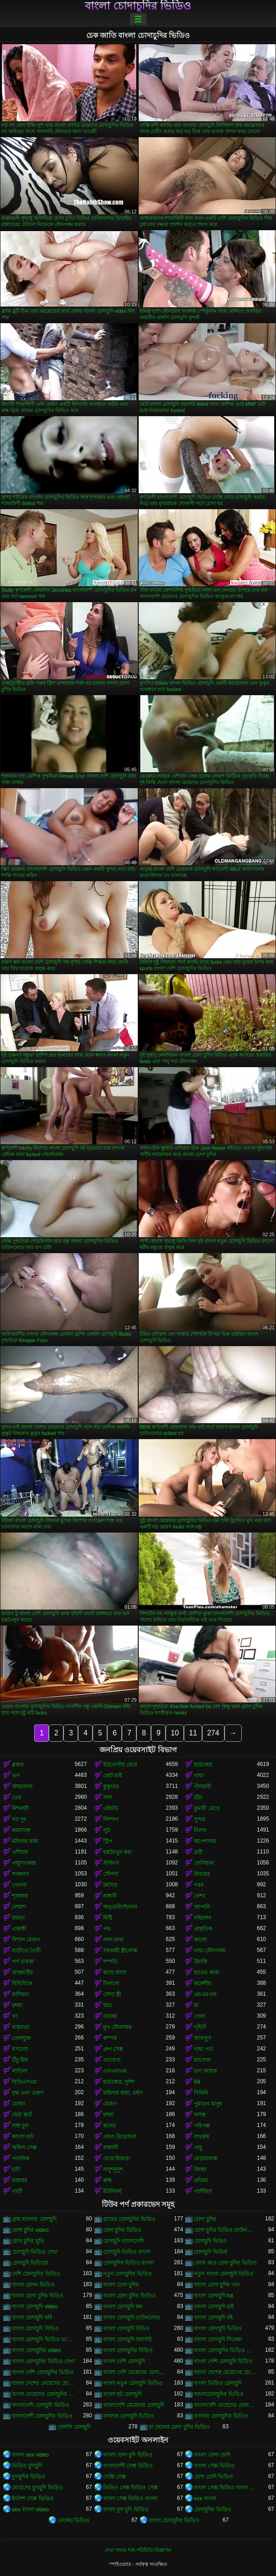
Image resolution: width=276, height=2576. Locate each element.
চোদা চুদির (205, 2219)
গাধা (198, 1775)
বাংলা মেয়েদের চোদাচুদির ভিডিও (43, 2394)
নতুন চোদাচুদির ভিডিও (127, 2274)
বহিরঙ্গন (202, 1918)
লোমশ (19, 1907)
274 (213, 1733)
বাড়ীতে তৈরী (26, 1950)
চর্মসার (110, 1885)
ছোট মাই (112, 1775)
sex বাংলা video (30, 2509)
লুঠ (106, 1830)
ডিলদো (111, 1983)
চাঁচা (198, 1797)
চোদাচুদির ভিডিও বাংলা (128, 2263)
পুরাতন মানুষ (208, 2104)
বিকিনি (201, 2093)
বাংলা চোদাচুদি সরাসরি (127, 2339)
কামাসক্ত (21, 1830)
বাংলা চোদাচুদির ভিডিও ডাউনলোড (225, 2350)
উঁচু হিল (20, 2060)
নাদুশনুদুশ (113, 2169)
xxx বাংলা (205, 2498)
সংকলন (20, 1874)
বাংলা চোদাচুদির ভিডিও (138, 6)
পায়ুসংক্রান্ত (24, 1863)
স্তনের (109, 2125)
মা (196, 2005)
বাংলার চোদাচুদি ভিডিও (128, 2416)
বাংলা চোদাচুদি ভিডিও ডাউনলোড (43, 2339)
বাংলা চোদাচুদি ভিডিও (218, 2328)
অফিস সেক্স (24, 2147)
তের (16, 1797)
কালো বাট (23, 2136)
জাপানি (202, 1907)
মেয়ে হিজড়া (116, 2158)
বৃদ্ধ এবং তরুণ (27, 2093)
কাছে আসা (114, 1972)
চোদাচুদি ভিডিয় (210, 2252)
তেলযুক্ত (21, 2038)
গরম (199, 1885)
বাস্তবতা (20, 2027)
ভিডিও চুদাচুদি (27, 2465)
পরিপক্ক (202, 2125)
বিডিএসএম (24, 2082)
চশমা (17, 2005)
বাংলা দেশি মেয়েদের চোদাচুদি (134, 2372)
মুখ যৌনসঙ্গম (117, 2027)
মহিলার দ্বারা (25, 1841)
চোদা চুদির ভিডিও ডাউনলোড (225, 2230)
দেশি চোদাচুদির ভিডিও (36, 2274)
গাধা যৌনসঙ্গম (209, 1950)
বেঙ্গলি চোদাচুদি (74, 2427)
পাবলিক (20, 2158)
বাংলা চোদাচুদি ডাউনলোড (132, 2317)
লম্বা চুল (20, 2125)
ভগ (16, 1775)
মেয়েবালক (205, 2158)
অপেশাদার (205, 1841)
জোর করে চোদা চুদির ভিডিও (225, 2263)
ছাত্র (107, 2005)
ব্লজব (18, 1764)
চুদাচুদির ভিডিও (28, 2476)
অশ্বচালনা (22, 1786)
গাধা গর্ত (203, 2049)
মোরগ (110, 2104)
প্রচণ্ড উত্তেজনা (119, 2136)
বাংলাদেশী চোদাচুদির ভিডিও (42, 2416)
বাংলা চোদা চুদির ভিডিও (129, 2295)
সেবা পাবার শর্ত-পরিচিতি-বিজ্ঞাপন (137, 2550)
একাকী (19, 1929)
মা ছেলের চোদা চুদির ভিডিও (179, 2427)
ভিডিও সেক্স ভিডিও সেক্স (130, 2487)
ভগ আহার (205, 2071)
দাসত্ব (200, 2114)
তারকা (110, 2016)
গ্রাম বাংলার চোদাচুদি (34, 2219)
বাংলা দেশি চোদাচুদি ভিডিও (223, 2361)
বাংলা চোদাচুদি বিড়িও (35, 2328)
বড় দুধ (19, 1819)
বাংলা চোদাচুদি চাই (214, 2306)
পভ (107, 1929)
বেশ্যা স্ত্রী (112, 1994)
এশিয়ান (20, 1852)
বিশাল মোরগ (26, 1939)
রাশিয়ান (20, 1994)
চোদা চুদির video (30, 2230)
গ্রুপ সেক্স (113, 2049)
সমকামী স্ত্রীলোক (120, 1950)
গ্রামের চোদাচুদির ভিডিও (129, 2219)
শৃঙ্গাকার (20, 1896)
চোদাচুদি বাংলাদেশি (123, 2241)
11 (193, 1733)
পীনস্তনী (202, 1786)
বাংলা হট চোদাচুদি (122, 2394)
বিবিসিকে (22, 1983)
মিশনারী (20, 1808)
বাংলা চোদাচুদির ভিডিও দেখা (43, 2361)
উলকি (200, 1961)
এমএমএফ (205, 1994)
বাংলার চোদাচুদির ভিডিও (221, 2416)
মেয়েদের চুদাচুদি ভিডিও (37, 2487)
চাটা (16, 2169)
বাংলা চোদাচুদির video (36, 2350)
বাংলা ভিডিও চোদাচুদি (218, 2383)
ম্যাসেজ (202, 2060)
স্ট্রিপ (107, 1841)
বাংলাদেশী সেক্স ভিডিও (128, 2465)
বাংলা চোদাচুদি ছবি (32, 2317)
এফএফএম (115, 2071)
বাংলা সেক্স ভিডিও (214, 2465)
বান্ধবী (110, 1896)
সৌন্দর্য (110, 1874)
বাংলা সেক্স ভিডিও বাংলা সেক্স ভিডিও (225, 2487)
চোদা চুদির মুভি (28, 2241)
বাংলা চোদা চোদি (212, 2455)
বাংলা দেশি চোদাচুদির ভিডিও (43, 2372)
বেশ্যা (199, 1896)
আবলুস (202, 2038)
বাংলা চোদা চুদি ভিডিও (127, 2455)
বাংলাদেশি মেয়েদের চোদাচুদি (134, 2405)
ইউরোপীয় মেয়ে (120, 1764)
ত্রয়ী (198, 1852)
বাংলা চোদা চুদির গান (217, 2285)
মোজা (18, 2104)
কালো (200, 1939)
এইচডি (110, 1808)
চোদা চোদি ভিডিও (213, 2476)
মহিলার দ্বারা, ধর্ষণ (122, 2093)
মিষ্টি (107, 1918)
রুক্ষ (107, 2180)
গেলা (199, 2016)
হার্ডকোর (203, 1764)
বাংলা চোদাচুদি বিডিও (126, 2328)
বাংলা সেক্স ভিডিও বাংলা (130, 2498)
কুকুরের (111, 1786)
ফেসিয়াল (204, 1863)
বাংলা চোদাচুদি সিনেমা (218, 2339)
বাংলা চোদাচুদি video (34, 2306)
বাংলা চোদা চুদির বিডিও (37, 2295)
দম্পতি (110, 1961)
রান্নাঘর (19, 2180)
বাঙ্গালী (110, 2147)
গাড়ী (17, 2191)
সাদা (107, 1797)
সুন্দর (199, 1819)
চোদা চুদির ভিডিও (122, 2230)
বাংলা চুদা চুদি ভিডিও (126, 2509)
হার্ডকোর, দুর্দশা (119, 2082)
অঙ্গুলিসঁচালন (120, 1907)
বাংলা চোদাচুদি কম (123, 2306)
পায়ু (198, 2147)
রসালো (20, 2049)
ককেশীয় (202, 1983)
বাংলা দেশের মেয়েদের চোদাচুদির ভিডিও (43, 2383)
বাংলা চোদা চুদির (121, 2285)
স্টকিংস (111, 1863)
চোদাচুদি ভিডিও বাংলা (127, 2252)
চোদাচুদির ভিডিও (212, 2509)
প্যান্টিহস (203, 2191)
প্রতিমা (201, 2180)
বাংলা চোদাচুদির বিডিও (128, 2350)
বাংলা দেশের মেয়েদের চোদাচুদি (225, 2372)
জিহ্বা (200, 2169)
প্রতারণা (111, 2060)
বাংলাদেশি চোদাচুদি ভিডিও (40, 2405)
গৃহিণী (200, 2027)
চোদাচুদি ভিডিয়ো (30, 2263)
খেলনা (19, 1885)
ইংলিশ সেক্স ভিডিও (33, 2498)
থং (15, 2016)
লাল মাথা (113, 1939)
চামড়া (18, 1918)
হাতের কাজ (206, 1972)
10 (175, 1733)
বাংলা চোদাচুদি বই (213, 2317)
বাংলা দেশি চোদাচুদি (124, 2361)
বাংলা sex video (30, 2455)
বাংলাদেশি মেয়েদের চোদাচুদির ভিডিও (225, 2405)
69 (197, 2082)
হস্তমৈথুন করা (117, 1852)
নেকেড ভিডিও (73, 2520)
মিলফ (200, 1830)
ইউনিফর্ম (112, 2191)
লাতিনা (19, 2071)
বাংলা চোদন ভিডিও (33, 2285)
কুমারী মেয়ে (206, 1808)
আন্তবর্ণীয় (22, 1972)
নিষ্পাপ (111, 1819)
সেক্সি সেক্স (114, 2476)
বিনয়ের (202, 1874)
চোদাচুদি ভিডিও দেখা (34, 2252)
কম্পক (110, 2038)
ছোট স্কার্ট (22, 2114)
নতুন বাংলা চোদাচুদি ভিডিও (224, 2274)
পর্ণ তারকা (23, 1961)
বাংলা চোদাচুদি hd (213, 2295)
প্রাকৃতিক (203, 1929)
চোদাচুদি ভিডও (210, 2241)
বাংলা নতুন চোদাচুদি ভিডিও (133, 2383)
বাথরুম (201, 2136)
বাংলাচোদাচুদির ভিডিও (218, 2394)
